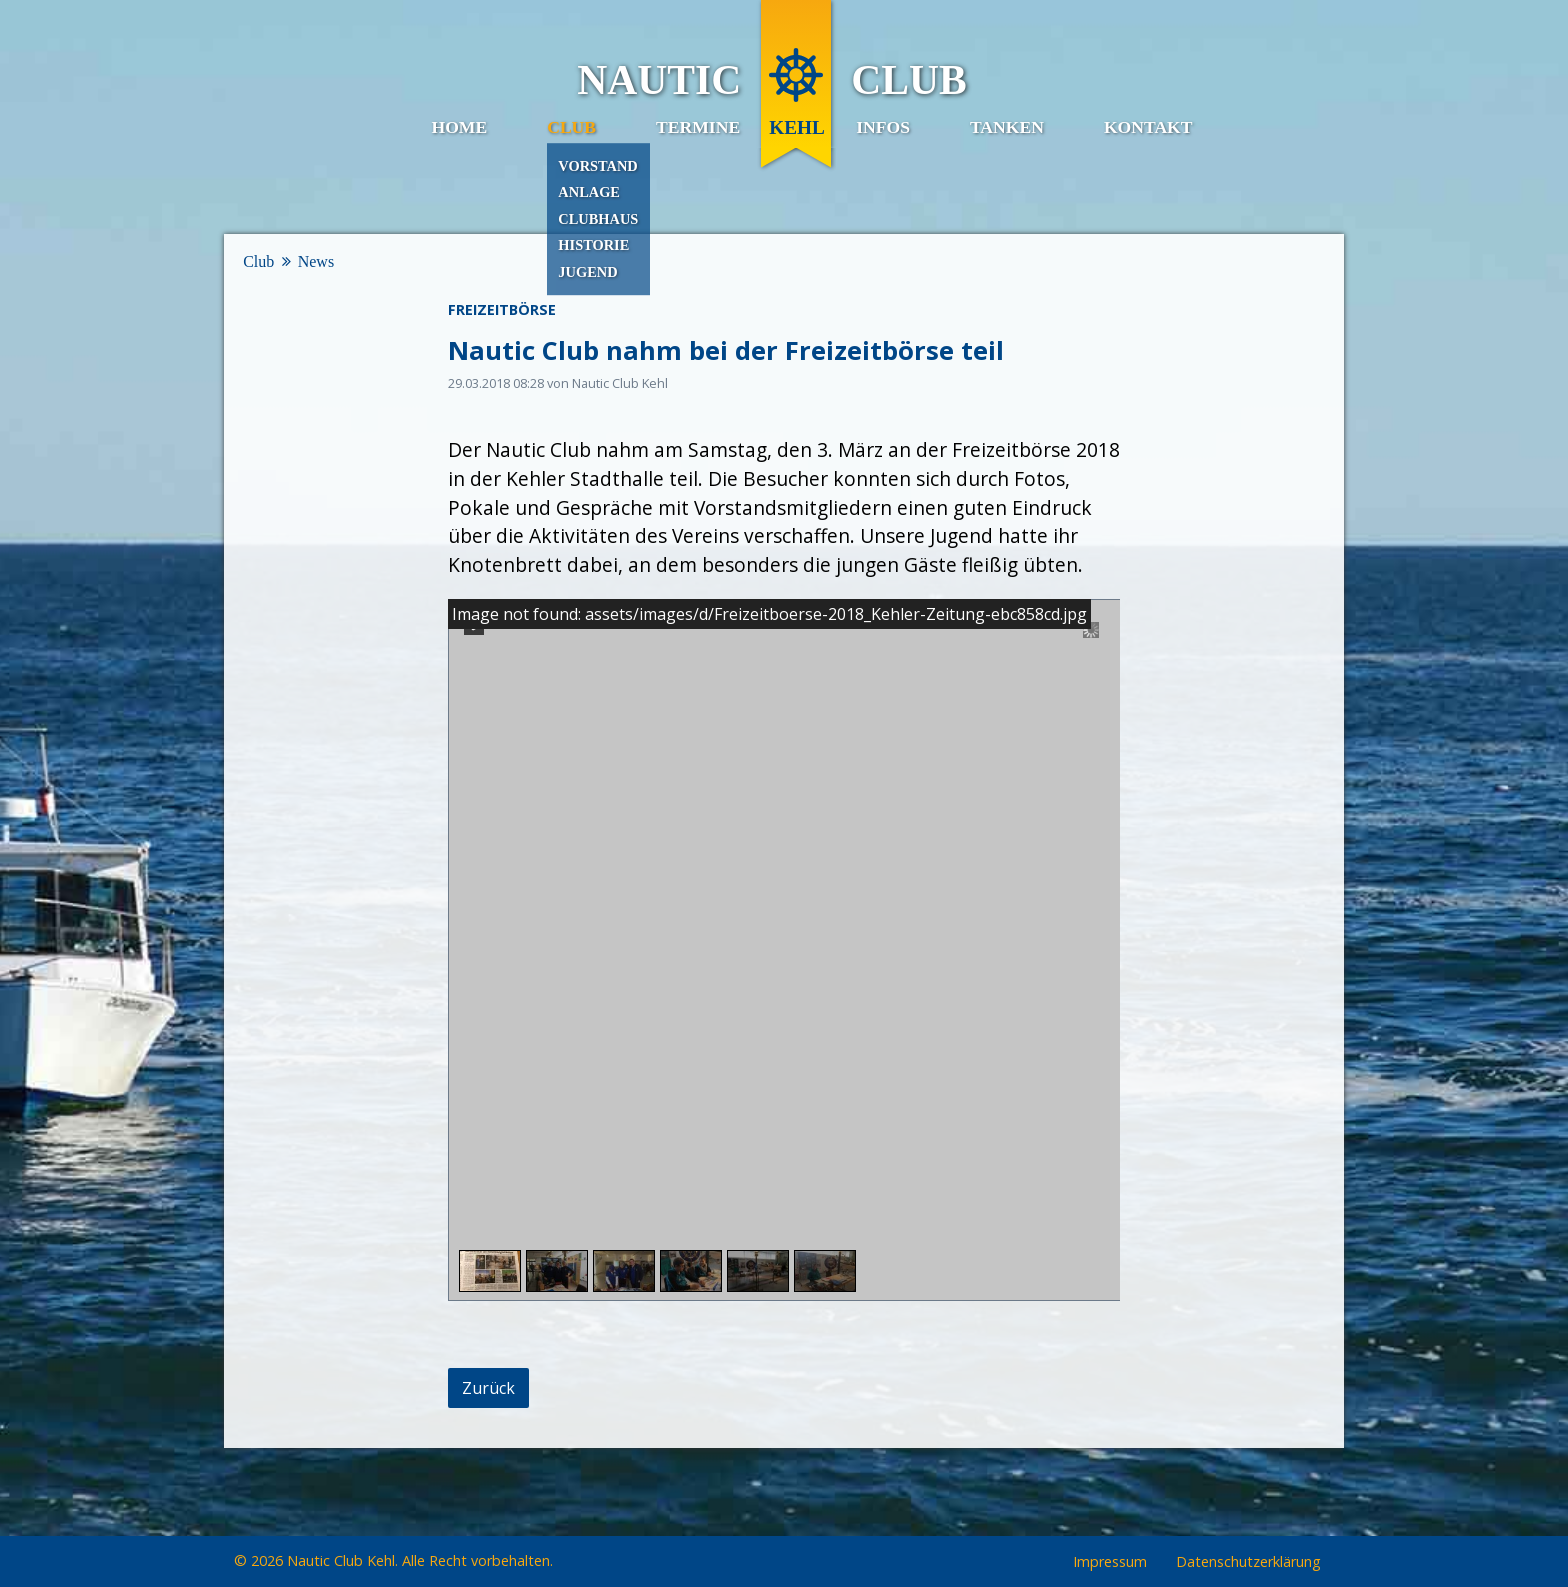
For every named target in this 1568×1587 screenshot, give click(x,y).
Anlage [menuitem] (589, 192)
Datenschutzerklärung (1248, 1562)
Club (258, 261)
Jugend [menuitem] (587, 272)
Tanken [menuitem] (1007, 127)
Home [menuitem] (459, 127)
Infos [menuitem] (883, 127)
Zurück (488, 1388)
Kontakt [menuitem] (1148, 127)
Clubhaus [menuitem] (598, 219)
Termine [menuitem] (698, 127)
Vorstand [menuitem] (597, 166)
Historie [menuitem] (593, 246)
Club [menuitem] (571, 127)
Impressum (1110, 1562)
